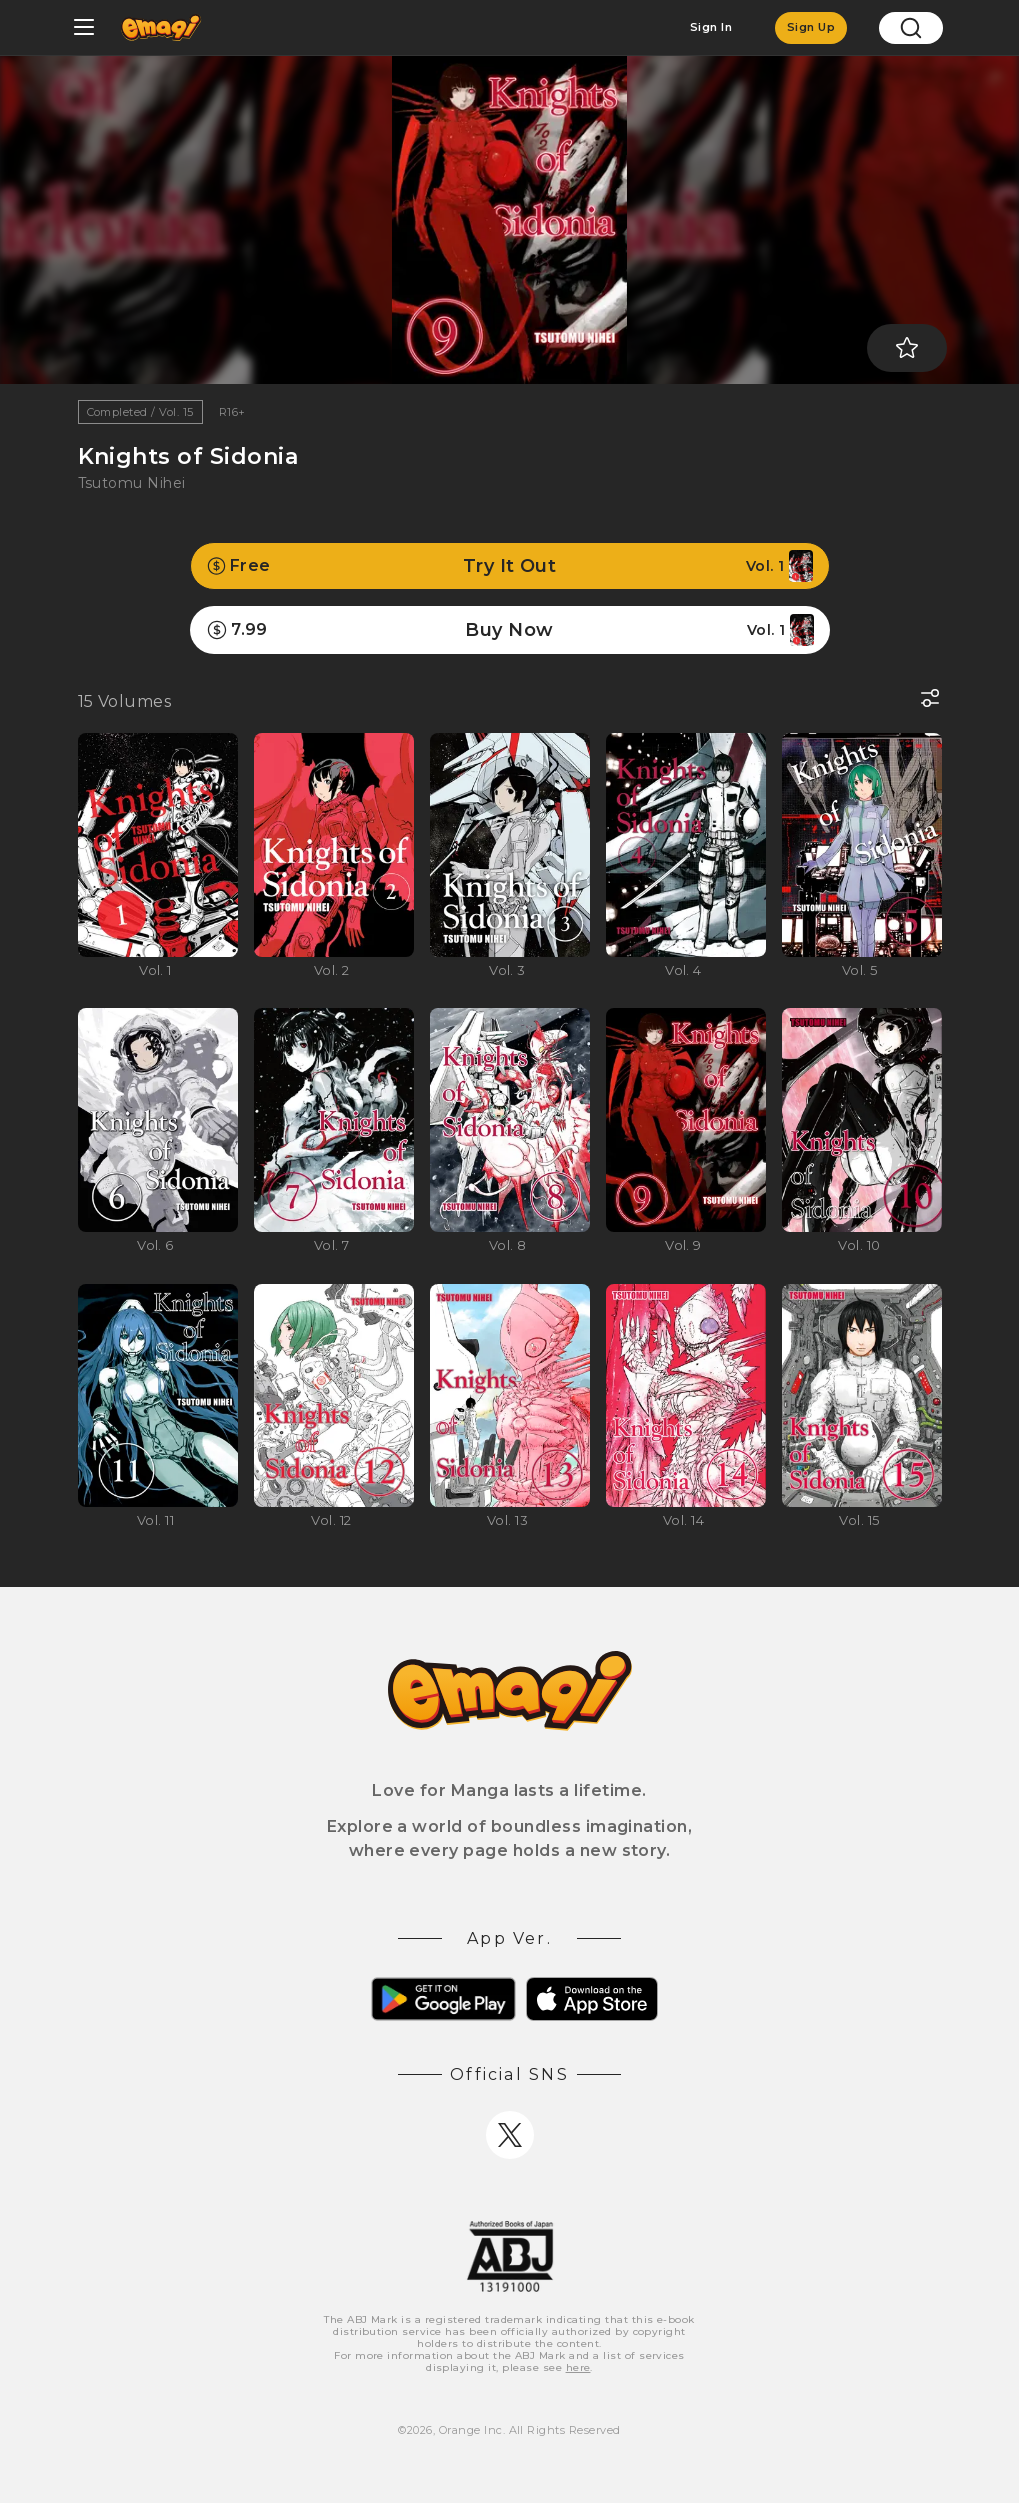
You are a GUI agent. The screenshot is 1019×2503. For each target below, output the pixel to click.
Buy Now (510, 630)
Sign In (711, 27)
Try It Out (510, 566)
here (578, 2367)
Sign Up (811, 27)
